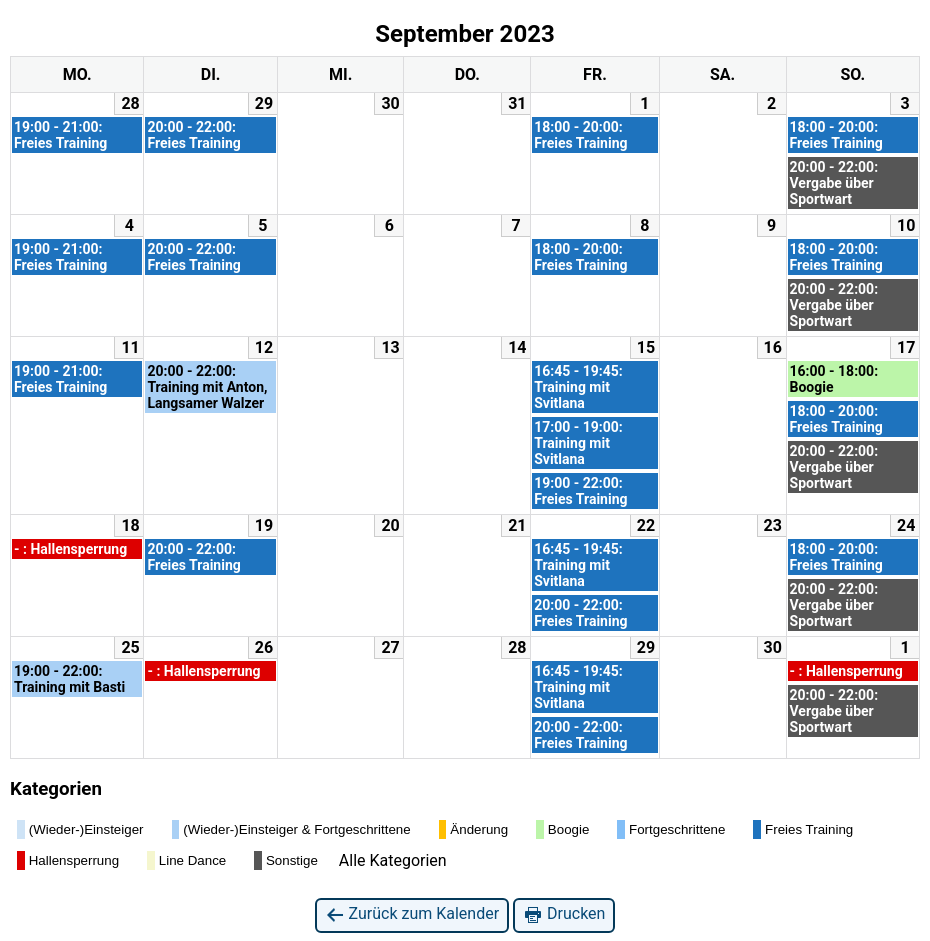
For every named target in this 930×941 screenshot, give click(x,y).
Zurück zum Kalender (412, 914)
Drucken (564, 914)
